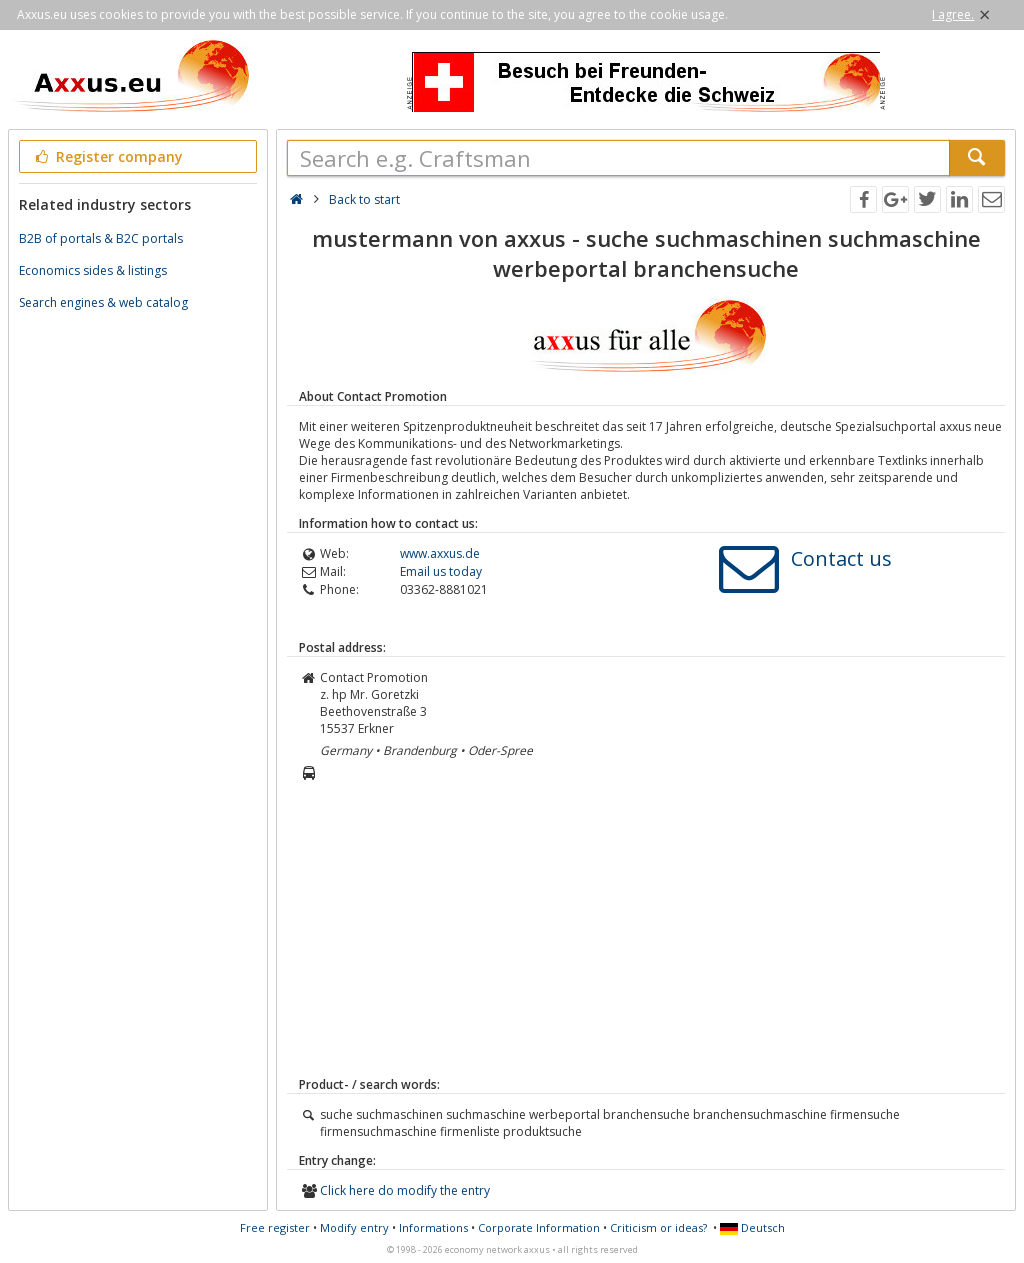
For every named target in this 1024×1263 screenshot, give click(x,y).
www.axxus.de (440, 553)
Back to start (364, 199)
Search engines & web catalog (103, 302)
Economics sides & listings (93, 270)
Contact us (841, 558)
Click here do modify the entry (405, 1190)
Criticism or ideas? (658, 1227)
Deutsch (752, 1227)
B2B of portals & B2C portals (101, 238)
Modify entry (354, 1227)
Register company (107, 156)
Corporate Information (539, 1227)
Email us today (441, 571)
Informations (433, 1227)
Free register (275, 1227)
